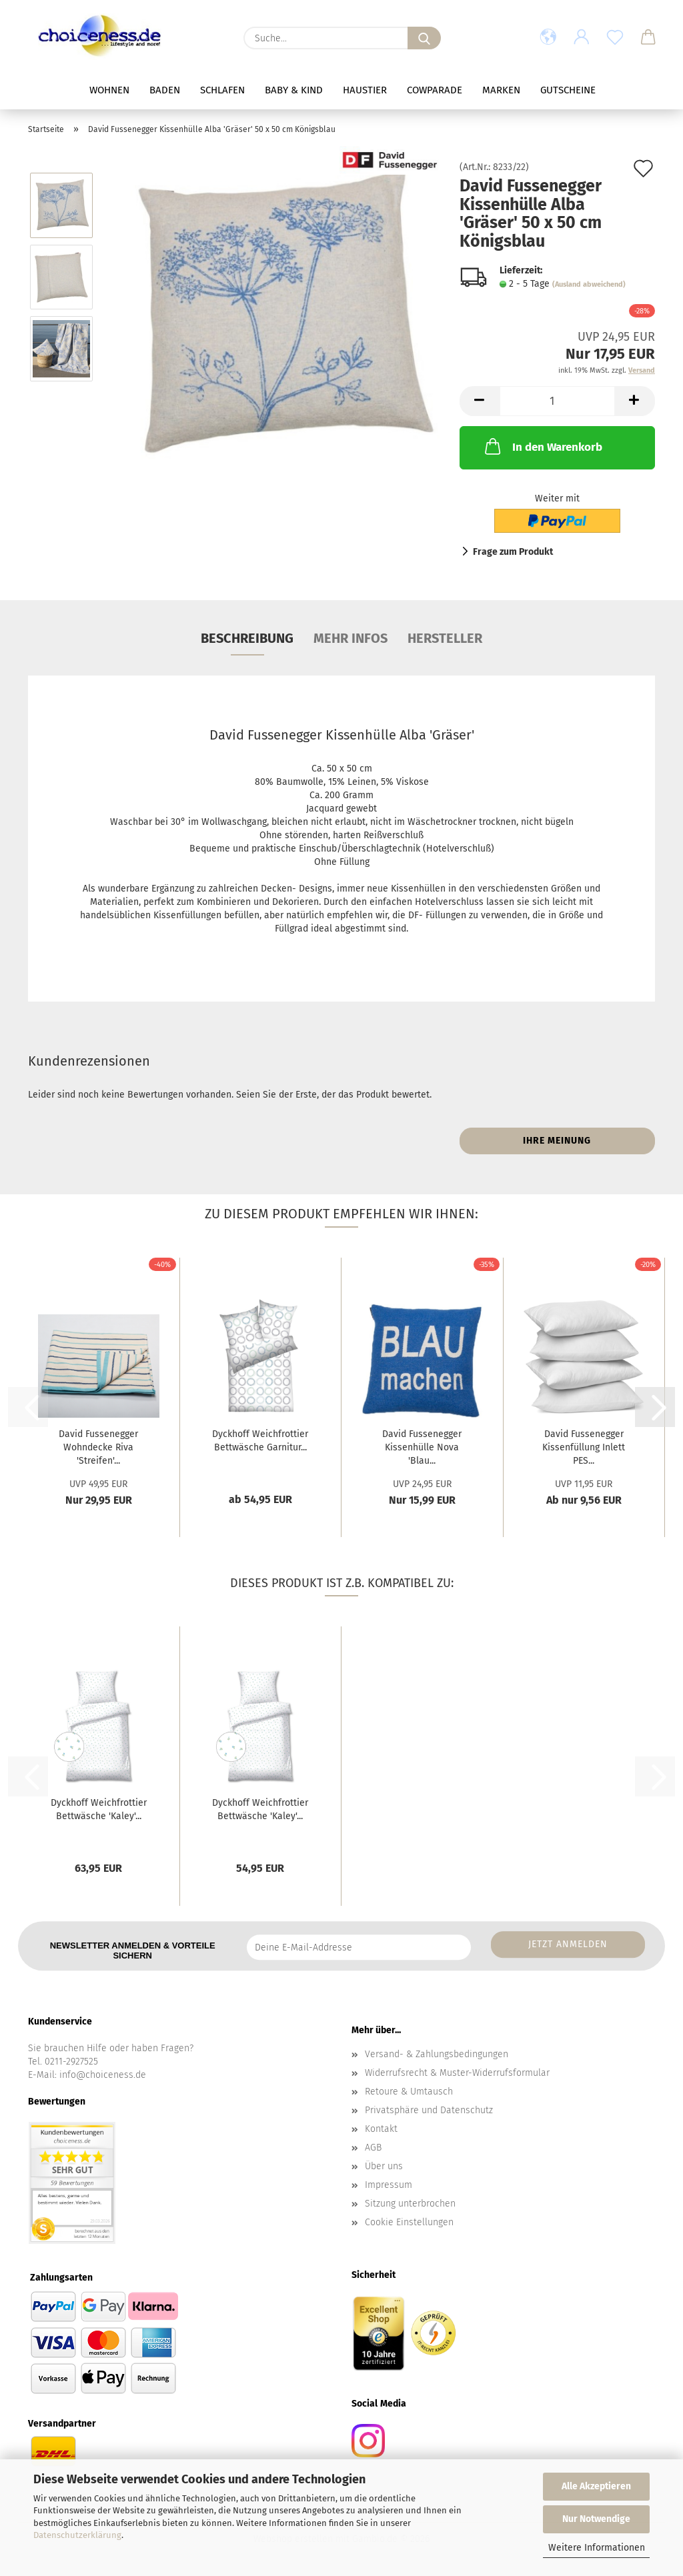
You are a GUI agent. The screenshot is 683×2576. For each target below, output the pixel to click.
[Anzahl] (557, 401)
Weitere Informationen (596, 2547)
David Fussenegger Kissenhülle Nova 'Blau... (422, 1447)
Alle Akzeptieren (596, 2486)
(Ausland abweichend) (589, 284)
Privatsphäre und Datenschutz (429, 2110)
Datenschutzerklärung (77, 2535)
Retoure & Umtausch (409, 2091)
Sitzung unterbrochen (410, 2203)
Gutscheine (568, 90)
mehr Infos (350, 638)
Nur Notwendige (596, 2519)
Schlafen (222, 90)
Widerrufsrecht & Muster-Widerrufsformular (457, 2073)
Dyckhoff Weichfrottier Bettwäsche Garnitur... (260, 1440)
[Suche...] (424, 38)
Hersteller (445, 638)
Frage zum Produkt (513, 551)
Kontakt (381, 2129)
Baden (164, 90)
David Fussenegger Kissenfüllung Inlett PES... (583, 1447)
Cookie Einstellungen (409, 2222)
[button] (548, 38)
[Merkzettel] (615, 38)
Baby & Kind (294, 90)
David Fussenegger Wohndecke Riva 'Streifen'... (98, 1447)
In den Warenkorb (542, 446)
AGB (373, 2147)
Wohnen (109, 90)
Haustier (365, 90)
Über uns (384, 2166)
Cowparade (434, 90)
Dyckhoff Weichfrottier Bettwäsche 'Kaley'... (99, 1809)
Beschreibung (247, 638)
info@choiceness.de (102, 2075)
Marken (501, 90)
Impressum (388, 2185)
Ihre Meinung (557, 1140)
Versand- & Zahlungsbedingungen (436, 2054)
